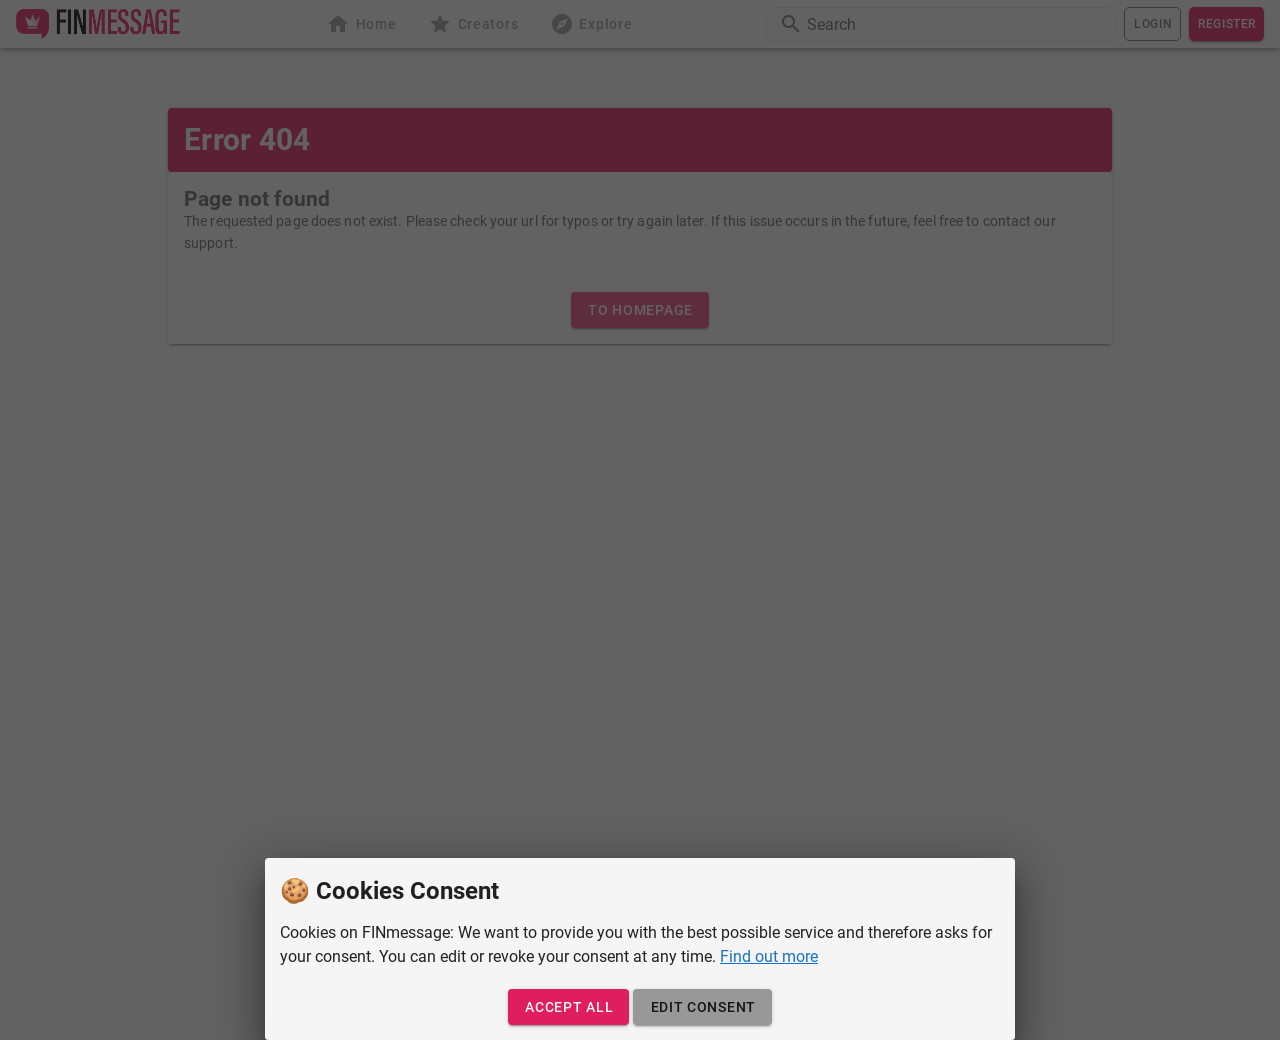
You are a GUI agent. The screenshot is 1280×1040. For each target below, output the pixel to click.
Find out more (769, 956)
